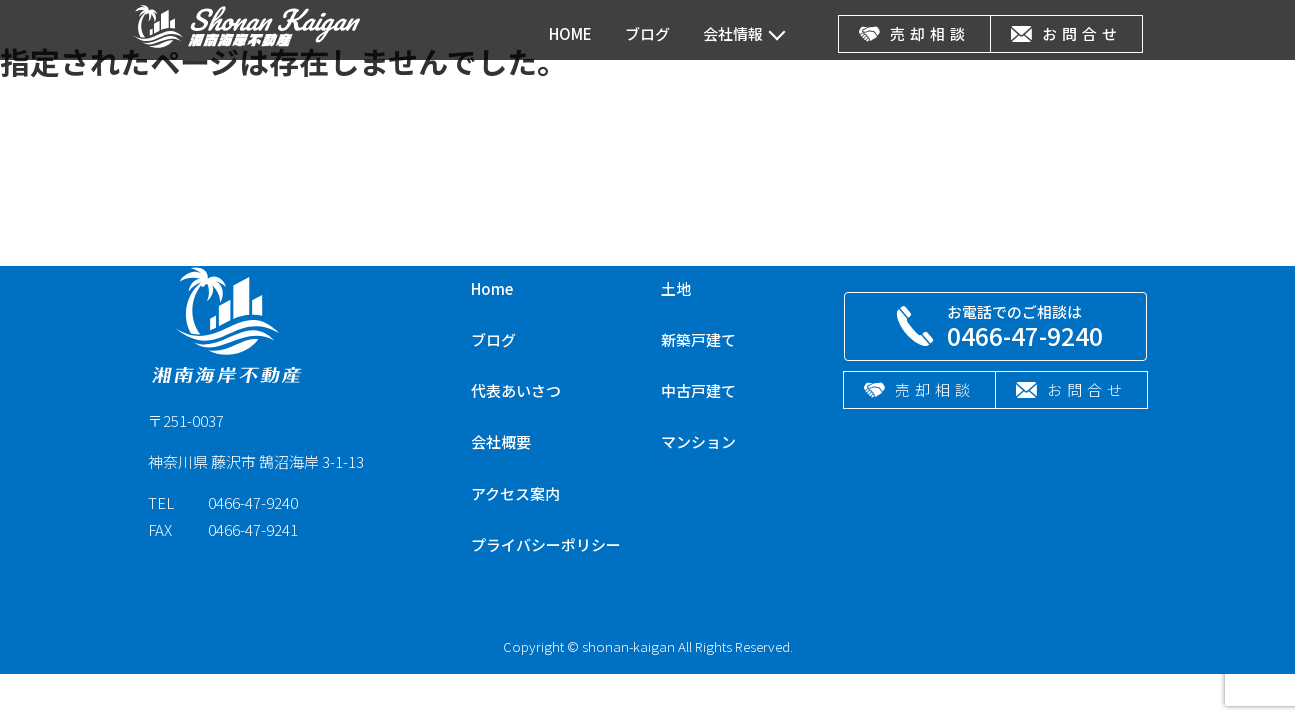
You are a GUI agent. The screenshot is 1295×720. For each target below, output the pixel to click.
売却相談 (914, 33)
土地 (676, 288)
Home (492, 288)
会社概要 (501, 441)
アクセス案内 (515, 493)
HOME (570, 33)
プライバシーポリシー (546, 544)
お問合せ (1066, 33)
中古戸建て (698, 390)
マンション (698, 441)
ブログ (647, 33)
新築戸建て (698, 339)
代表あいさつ (516, 390)
